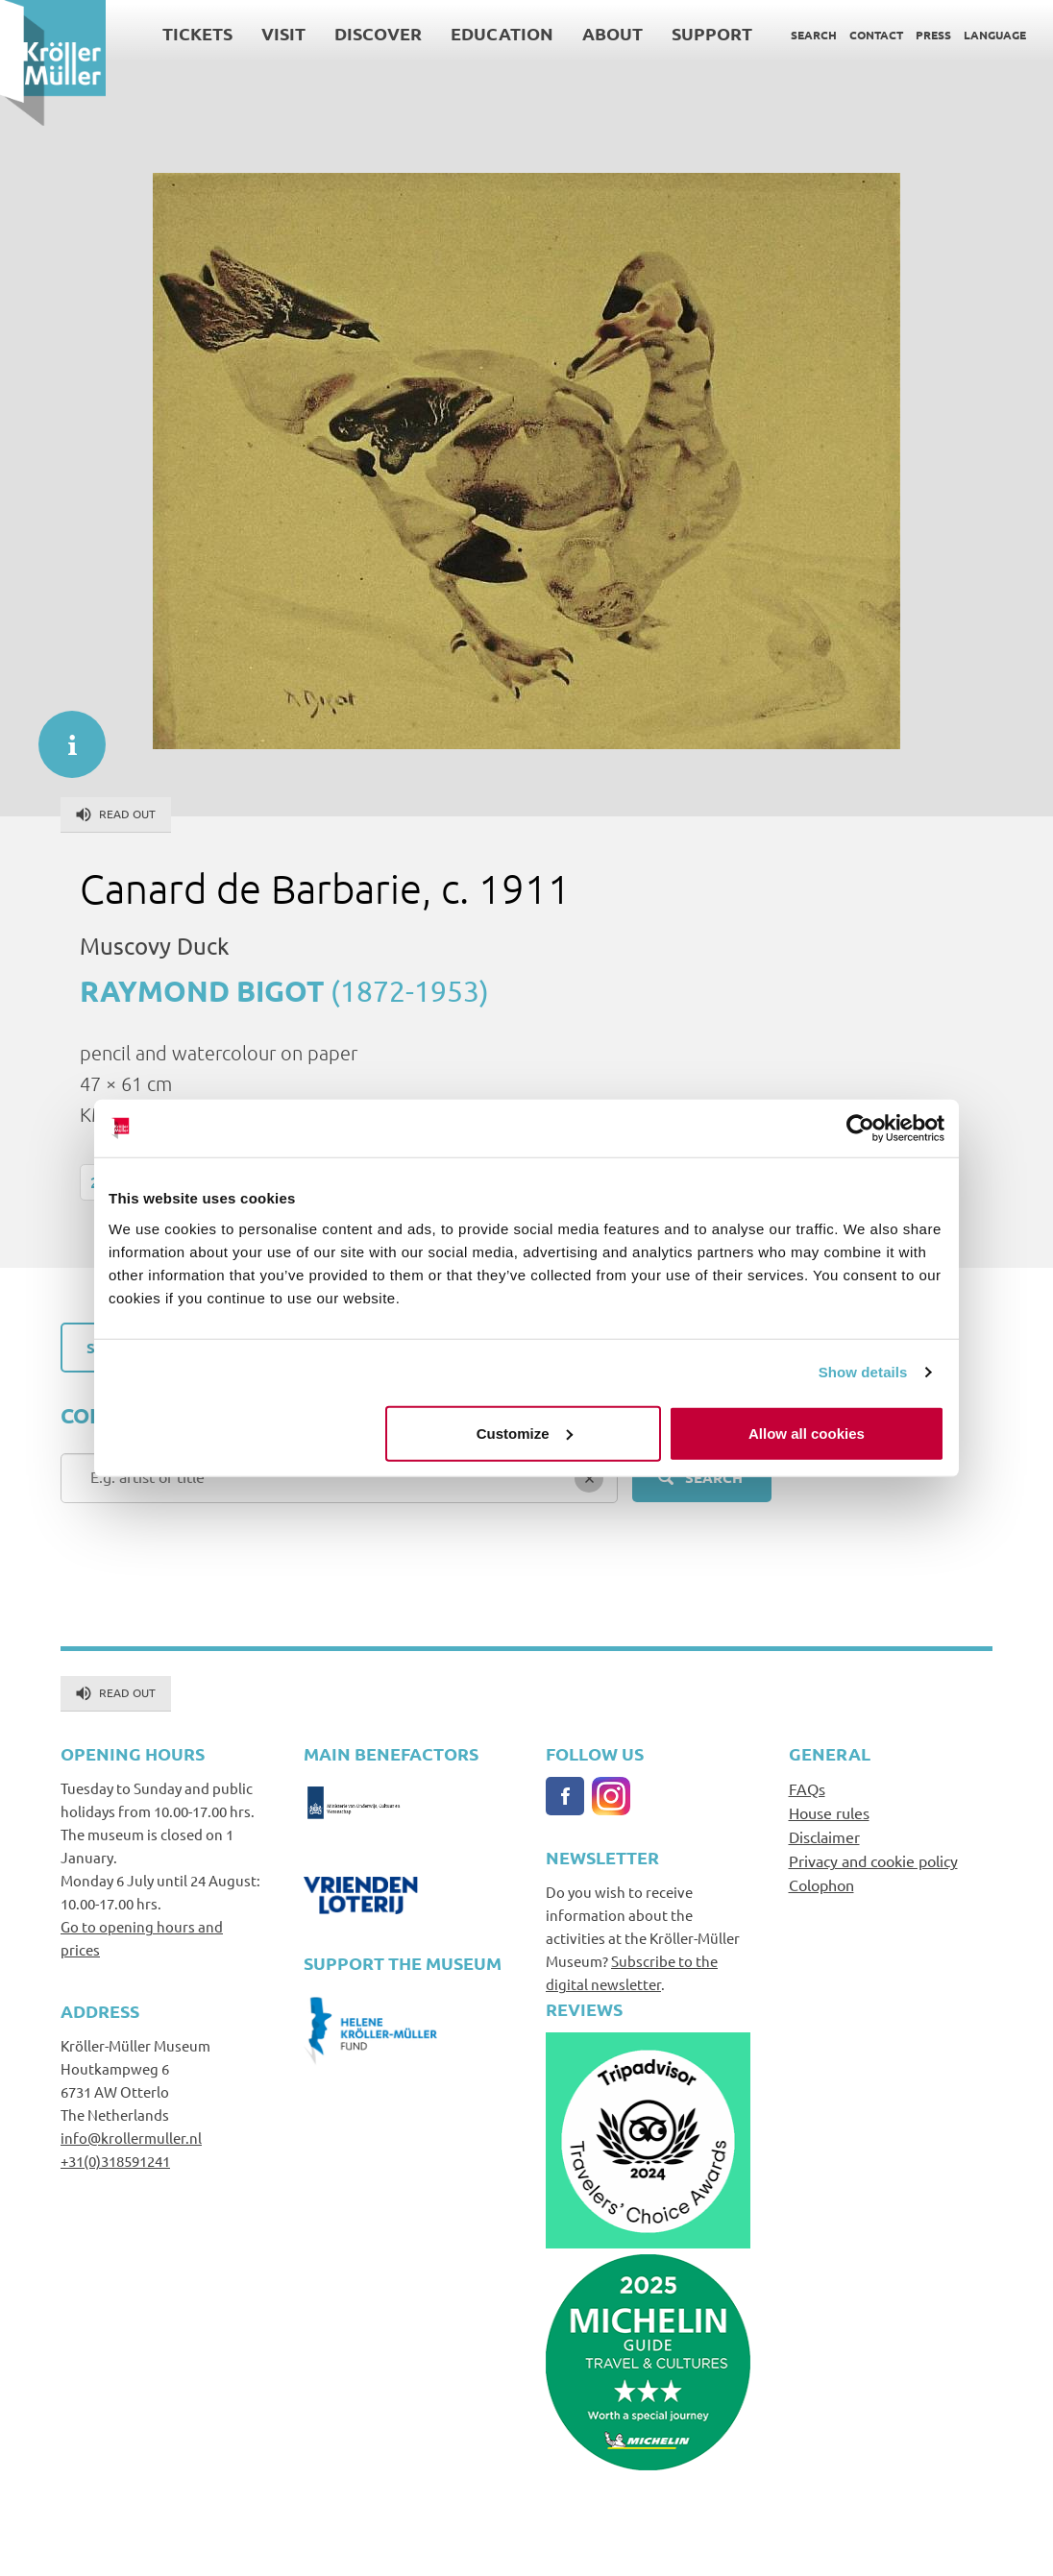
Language (995, 34)
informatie (62, 735)
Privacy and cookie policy (873, 1860)
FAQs (807, 1788)
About (612, 33)
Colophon (821, 1884)
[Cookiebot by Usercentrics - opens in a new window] (860, 1128)
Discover (378, 33)
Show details (863, 1372)
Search (814, 34)
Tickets (197, 33)
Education (502, 33)
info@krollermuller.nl (131, 2137)
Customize (525, 1432)
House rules (829, 1812)
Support (712, 33)
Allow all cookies (806, 1432)
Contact (876, 34)
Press (933, 34)
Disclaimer (824, 1836)
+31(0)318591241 (115, 2160)
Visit (283, 33)
